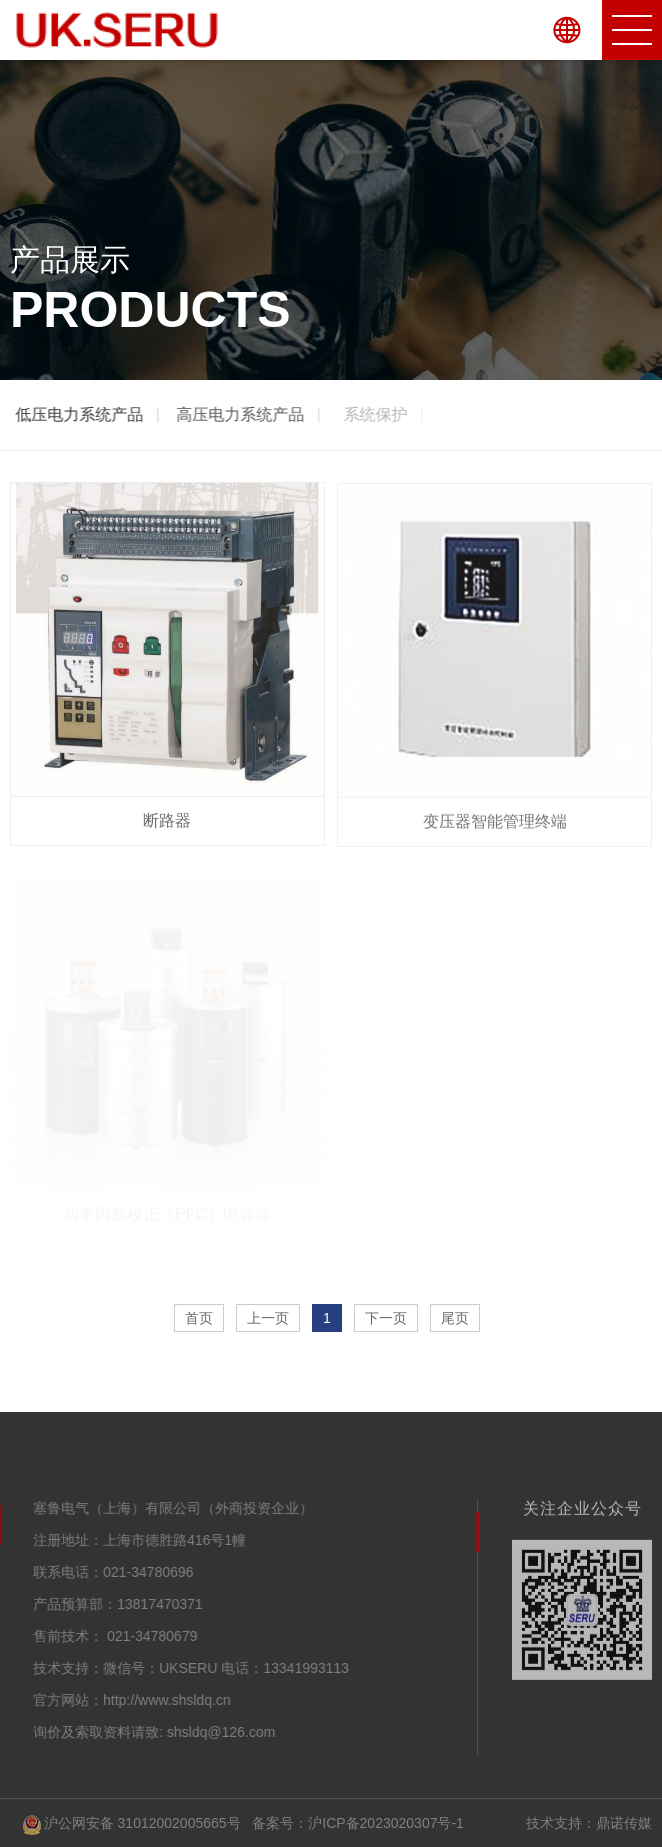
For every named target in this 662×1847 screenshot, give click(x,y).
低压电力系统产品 (80, 414)
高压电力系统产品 (242, 414)
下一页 (386, 1318)
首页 (199, 1318)
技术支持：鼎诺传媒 (589, 1823)
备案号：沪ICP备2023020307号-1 (358, 1823)
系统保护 (380, 414)
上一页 (268, 1318)
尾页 (455, 1318)
